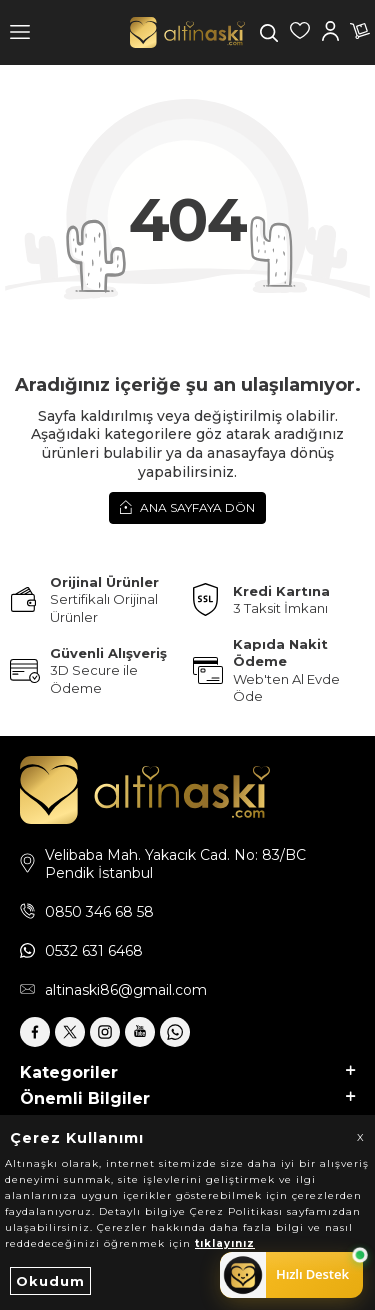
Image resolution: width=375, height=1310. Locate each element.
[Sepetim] (360, 33)
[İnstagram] (105, 1032)
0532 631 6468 (94, 951)
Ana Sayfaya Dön (187, 507)
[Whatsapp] (175, 1032)
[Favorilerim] (300, 33)
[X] (70, 1032)
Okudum (50, 1281)
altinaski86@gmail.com (126, 990)
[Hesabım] (330, 33)
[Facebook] (35, 1032)
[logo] (187, 32)
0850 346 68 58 (99, 912)
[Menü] (20, 32)
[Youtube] (140, 1032)
